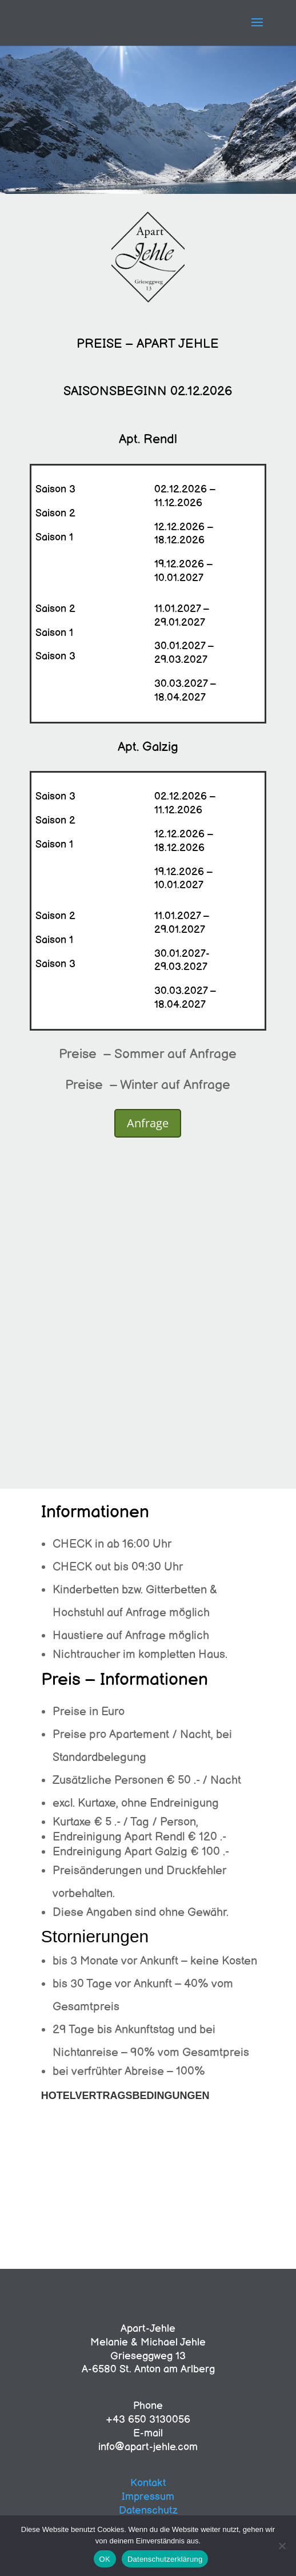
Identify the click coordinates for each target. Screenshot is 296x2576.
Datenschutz (148, 2511)
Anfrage (148, 1123)
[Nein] (281, 2545)
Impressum (148, 2497)
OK (104, 2559)
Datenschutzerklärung (164, 2559)
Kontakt (148, 2483)
